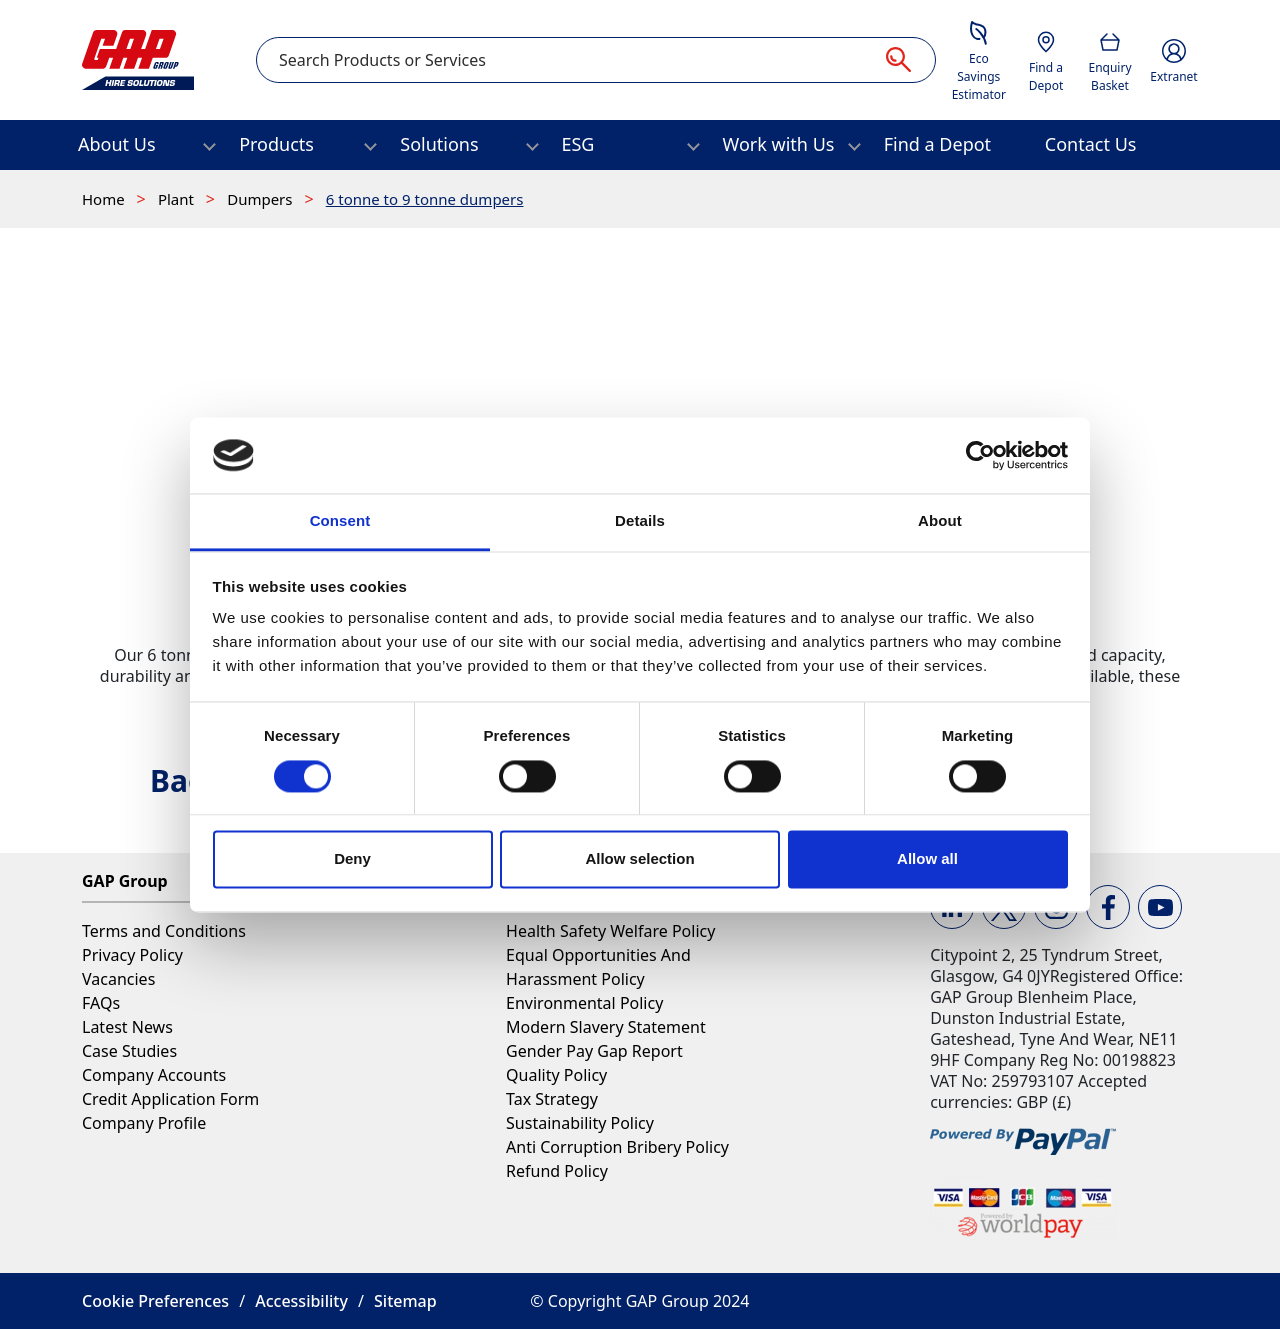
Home (105, 199)
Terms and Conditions (164, 931)
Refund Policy (557, 1171)
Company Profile (144, 1123)
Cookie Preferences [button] (155, 1301)
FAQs (101, 1003)
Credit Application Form (170, 1099)
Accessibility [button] (301, 1301)
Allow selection (639, 859)
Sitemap (405, 1301)
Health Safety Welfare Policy (610, 931)
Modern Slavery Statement (606, 1027)
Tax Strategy (552, 1099)
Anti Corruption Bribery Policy (617, 1147)
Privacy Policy (132, 955)
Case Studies (129, 1051)
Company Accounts (154, 1075)
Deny (352, 859)
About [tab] (940, 521)
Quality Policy (556, 1075)
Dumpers (261, 199)
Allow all (927, 859)
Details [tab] (640, 521)
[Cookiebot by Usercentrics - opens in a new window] (980, 455)
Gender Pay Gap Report (594, 1051)
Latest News (127, 1027)
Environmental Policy (584, 1003)
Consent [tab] (340, 521)
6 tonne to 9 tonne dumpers (425, 199)
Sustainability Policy (580, 1123)
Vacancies (118, 979)
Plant (178, 199)
